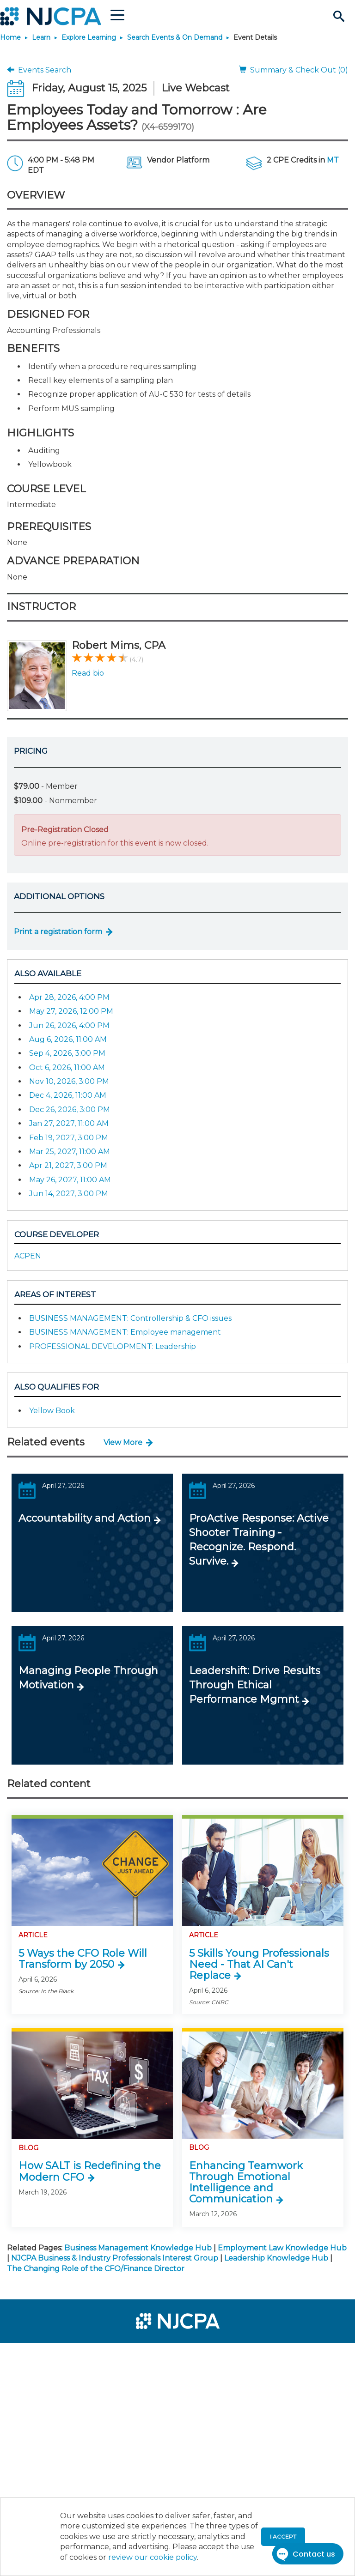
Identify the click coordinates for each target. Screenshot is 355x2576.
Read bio (88, 673)
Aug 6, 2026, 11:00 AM (68, 1039)
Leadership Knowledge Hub (276, 2258)
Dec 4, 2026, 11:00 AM (67, 1095)
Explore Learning (88, 37)
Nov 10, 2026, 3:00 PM (69, 1081)
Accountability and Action (84, 1518)
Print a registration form (58, 931)
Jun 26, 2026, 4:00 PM (69, 1025)
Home (10, 37)
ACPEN (27, 1256)
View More (123, 1442)
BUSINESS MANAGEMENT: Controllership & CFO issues (130, 1318)
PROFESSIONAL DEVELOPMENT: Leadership (112, 1346)
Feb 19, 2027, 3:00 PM (68, 1137)
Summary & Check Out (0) (293, 70)
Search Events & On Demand (174, 37)
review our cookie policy (152, 2557)
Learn (41, 37)
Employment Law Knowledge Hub (282, 2247)
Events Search (39, 70)
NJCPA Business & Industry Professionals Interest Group (114, 2258)
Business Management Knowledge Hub (138, 2247)
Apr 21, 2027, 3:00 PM (68, 1165)
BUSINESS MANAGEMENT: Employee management (125, 1332)
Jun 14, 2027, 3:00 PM (68, 1193)
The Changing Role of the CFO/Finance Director (95, 2268)
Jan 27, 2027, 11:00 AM (69, 1123)
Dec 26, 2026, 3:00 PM (69, 1109)
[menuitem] (38, 2354)
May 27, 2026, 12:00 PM (71, 1011)
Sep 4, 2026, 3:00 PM (67, 1053)
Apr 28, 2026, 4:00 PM (69, 997)
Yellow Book (52, 1410)
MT (333, 160)
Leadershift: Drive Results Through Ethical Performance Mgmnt (254, 1684)
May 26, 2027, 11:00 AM (70, 1179)
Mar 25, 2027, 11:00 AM (69, 1151)
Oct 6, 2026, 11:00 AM (67, 1067)
